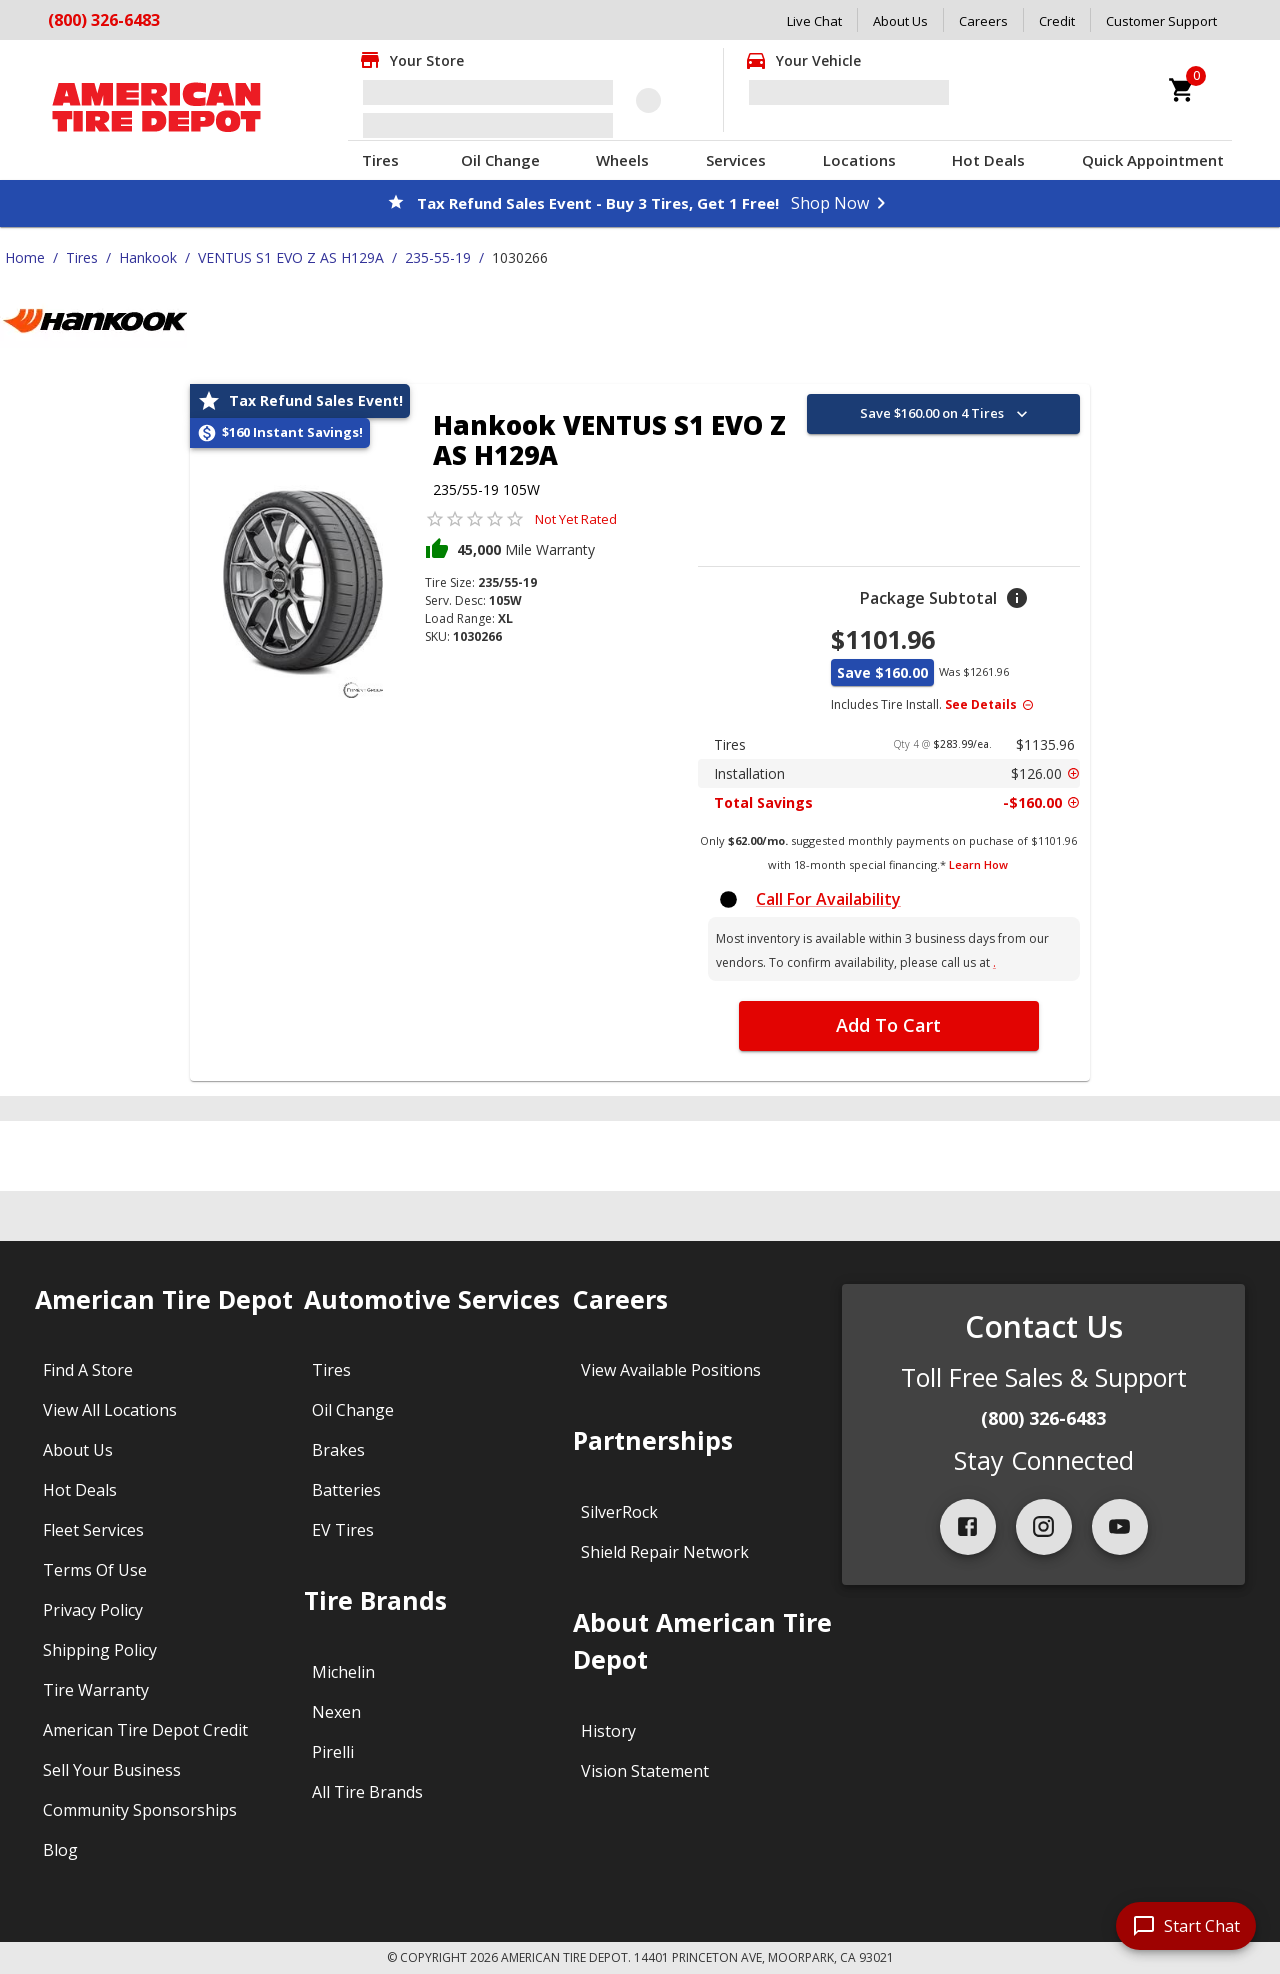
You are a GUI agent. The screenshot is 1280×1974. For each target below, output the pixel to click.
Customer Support (1161, 21)
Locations (859, 160)
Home (25, 257)
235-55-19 (438, 257)
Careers (983, 21)
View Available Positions (671, 1370)
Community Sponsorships (140, 1810)
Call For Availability (828, 899)
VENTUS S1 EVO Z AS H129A (291, 257)
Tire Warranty (96, 1690)
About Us (900, 21)
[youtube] (1120, 1527)
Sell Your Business (112, 1770)
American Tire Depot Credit (145, 1730)
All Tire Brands (367, 1792)
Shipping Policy (100, 1650)
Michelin (343, 1672)
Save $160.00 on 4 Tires (946, 414)
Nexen (336, 1712)
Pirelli (333, 1752)
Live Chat (814, 21)
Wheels (622, 160)
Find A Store (88, 1370)
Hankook (148, 257)
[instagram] (1044, 1527)
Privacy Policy (93, 1610)
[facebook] (968, 1527)
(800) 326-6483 (104, 20)
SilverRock (619, 1512)
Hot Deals (988, 160)
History (608, 1731)
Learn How (978, 864)
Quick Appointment (1153, 160)
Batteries (346, 1490)
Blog (60, 1850)
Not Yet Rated (576, 519)
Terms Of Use (95, 1570)
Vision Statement (645, 1771)
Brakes (338, 1450)
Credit (1057, 21)
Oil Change (500, 160)
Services (736, 160)
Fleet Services (93, 1530)
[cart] (1182, 90)
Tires (380, 160)
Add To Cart (888, 1025)
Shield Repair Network (665, 1552)
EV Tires (343, 1530)
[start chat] (1186, 1926)
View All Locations (110, 1410)
